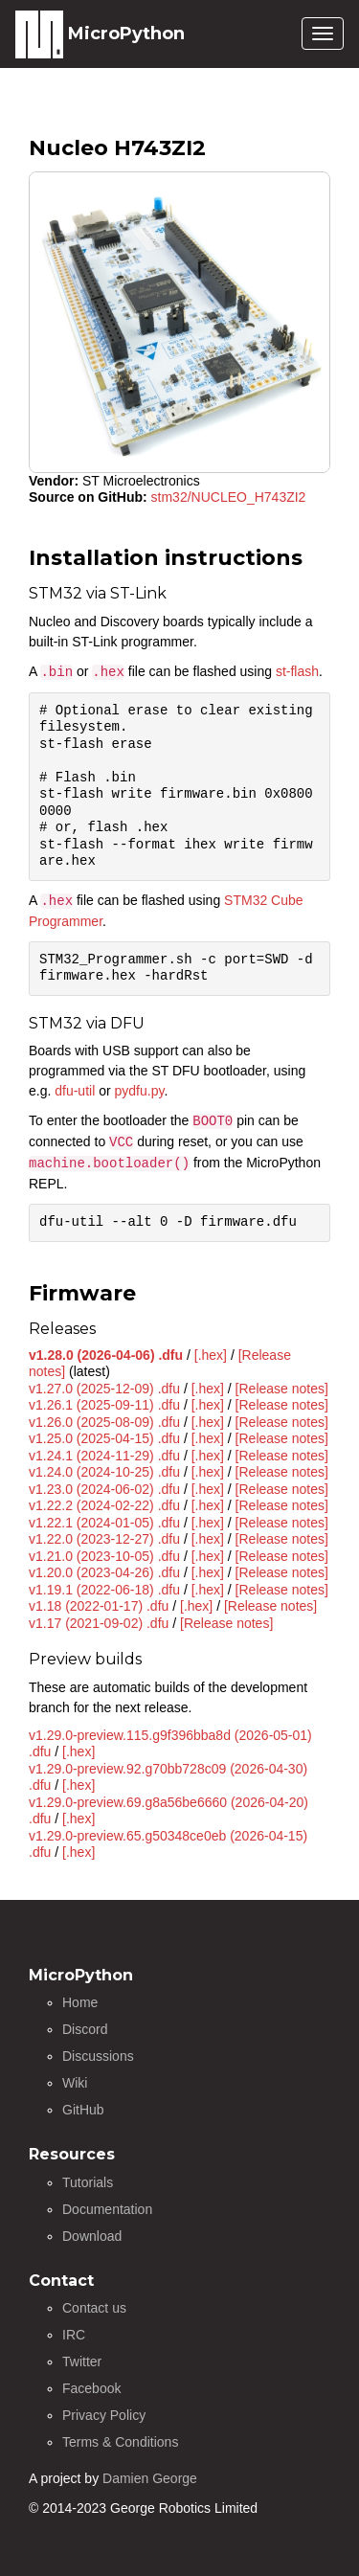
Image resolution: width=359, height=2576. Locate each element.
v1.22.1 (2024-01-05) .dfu (104, 1522)
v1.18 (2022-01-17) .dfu (98, 1606)
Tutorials (87, 2182)
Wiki (74, 2082)
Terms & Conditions (120, 2442)
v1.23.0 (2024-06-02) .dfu (104, 1489)
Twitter (81, 2361)
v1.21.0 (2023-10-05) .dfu (104, 1556)
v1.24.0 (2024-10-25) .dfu (104, 1472)
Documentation (107, 2209)
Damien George (149, 2478)
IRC (73, 2334)
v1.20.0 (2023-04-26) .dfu (104, 1572)
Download (92, 2236)
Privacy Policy (104, 2415)
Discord (84, 2029)
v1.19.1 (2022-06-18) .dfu (104, 1589)
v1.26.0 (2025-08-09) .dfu (104, 1422)
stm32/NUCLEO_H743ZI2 (228, 497)
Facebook (91, 2388)
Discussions (98, 2056)
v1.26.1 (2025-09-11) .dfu (104, 1404)
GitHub (83, 2109)
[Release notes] (282, 1388)
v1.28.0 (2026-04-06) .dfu (106, 1355)
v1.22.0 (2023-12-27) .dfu (104, 1539)
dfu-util (75, 1090)
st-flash (297, 671)
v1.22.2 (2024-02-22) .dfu (104, 1505)
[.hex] (210, 1355)
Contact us (94, 2308)
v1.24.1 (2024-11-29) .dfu (104, 1455)
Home (80, 2002)
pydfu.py (140, 1090)
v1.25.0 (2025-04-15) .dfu (104, 1438)
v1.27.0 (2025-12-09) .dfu (104, 1388)
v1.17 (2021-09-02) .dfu (98, 1623)
